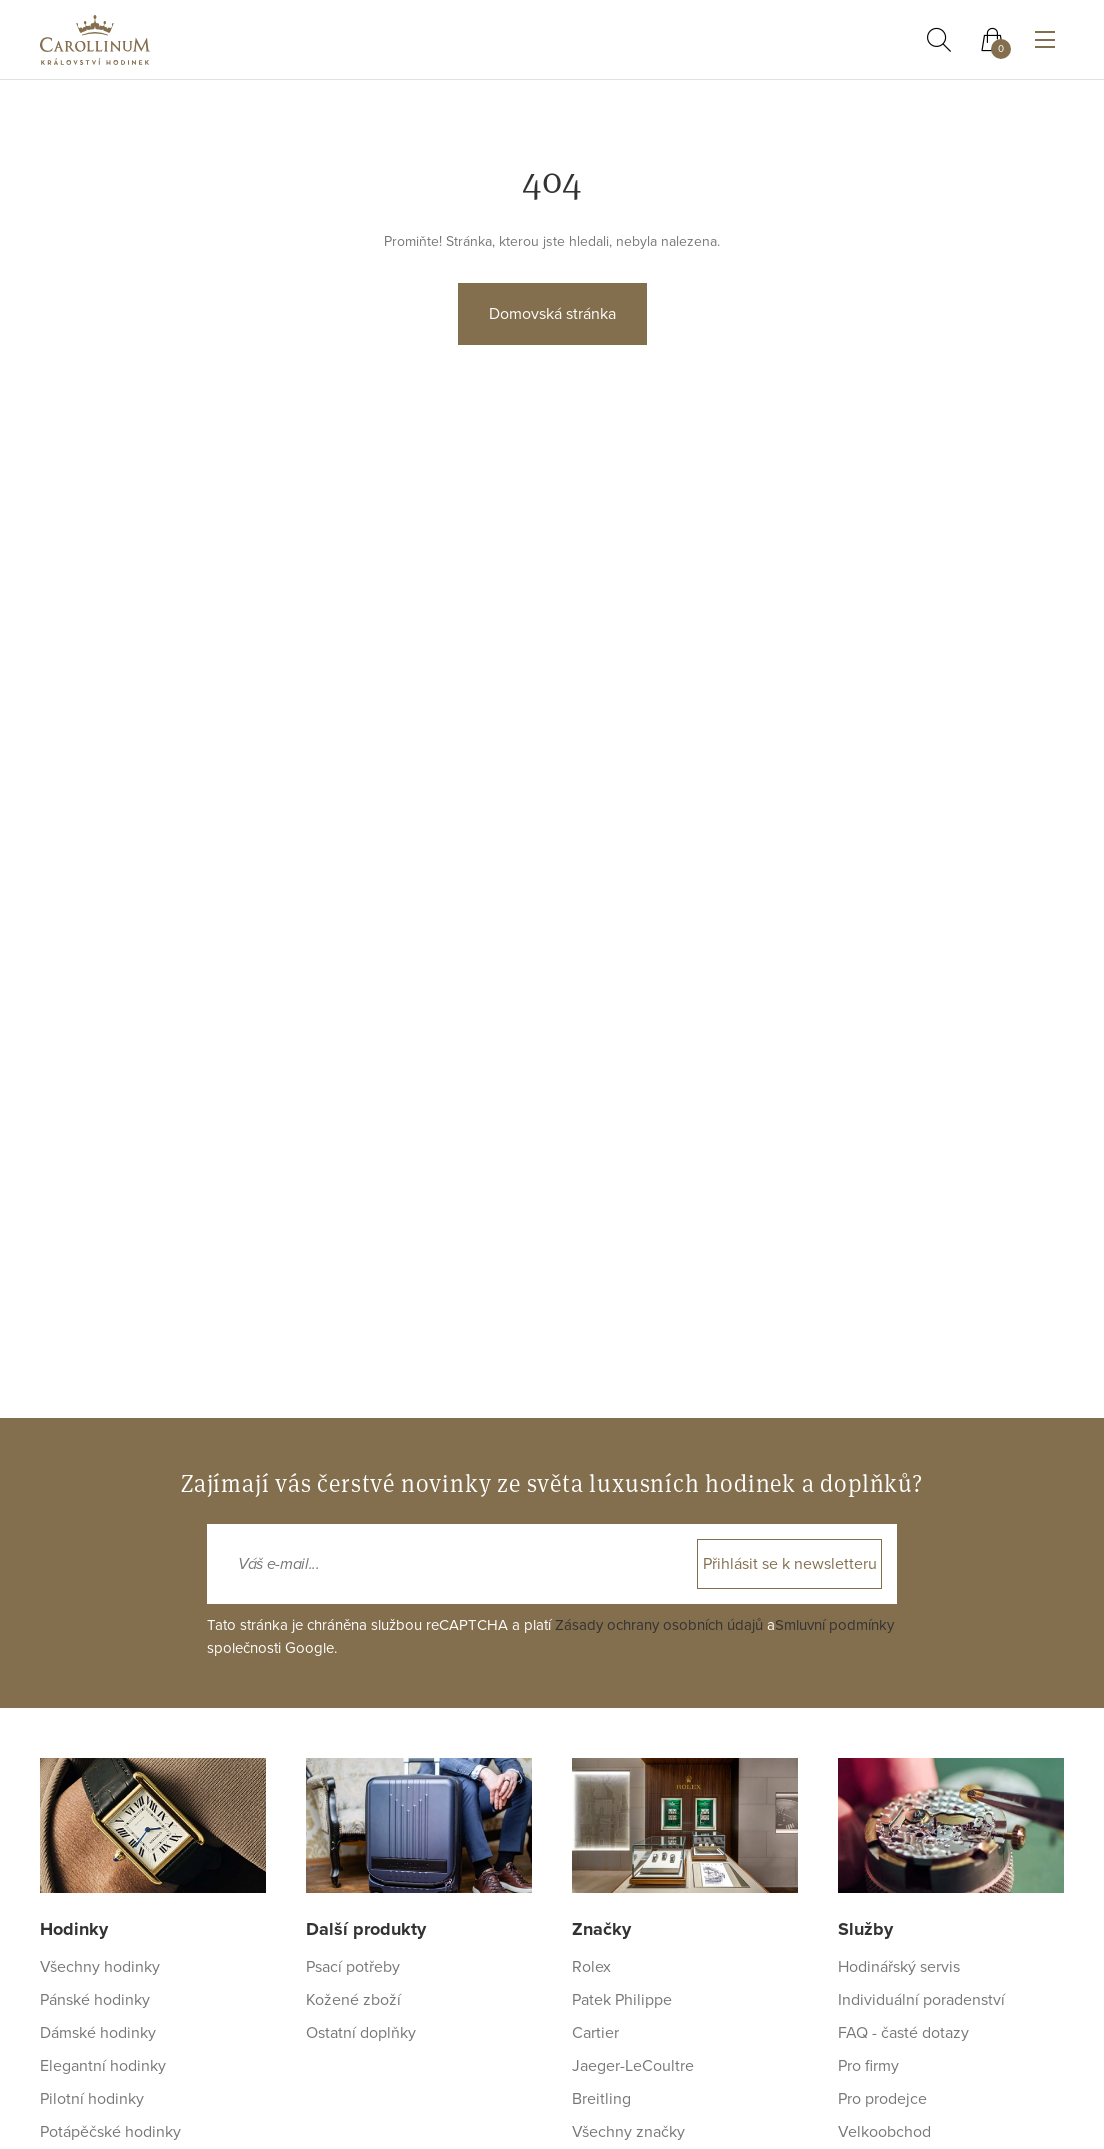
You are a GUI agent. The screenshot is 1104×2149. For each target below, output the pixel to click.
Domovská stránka (552, 314)
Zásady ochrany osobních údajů (659, 1625)
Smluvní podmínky (834, 1625)
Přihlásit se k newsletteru (790, 1564)
